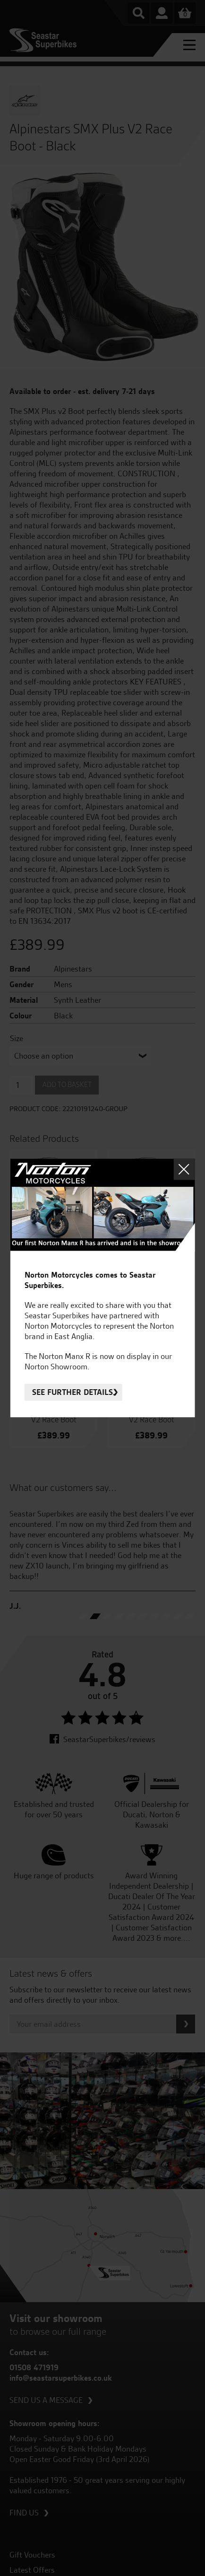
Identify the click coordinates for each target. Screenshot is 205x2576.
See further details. (73, 1392)
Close (184, 1169)
